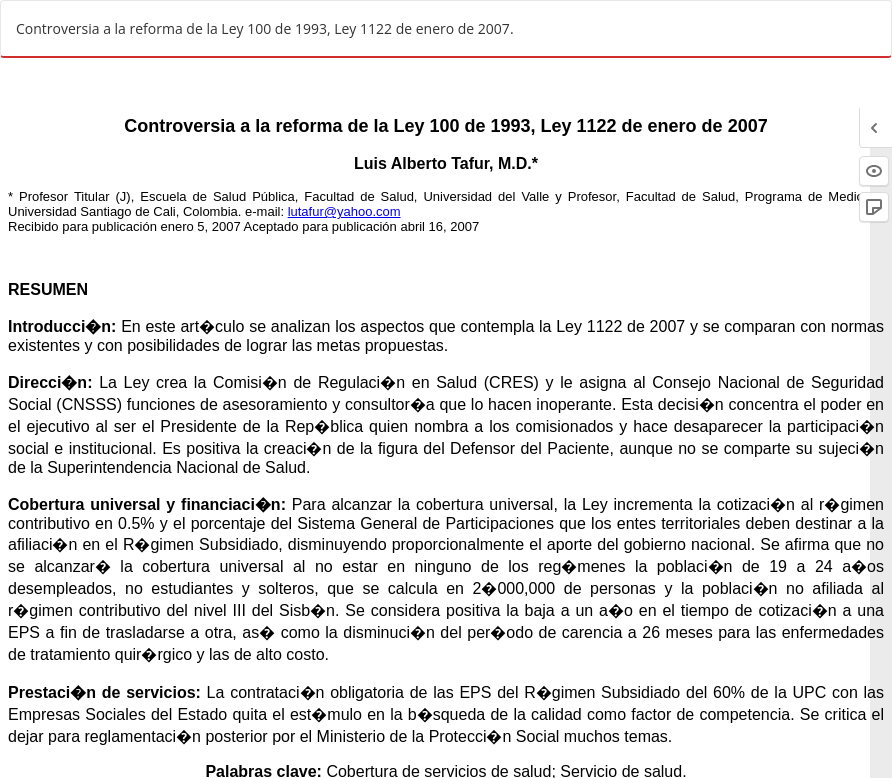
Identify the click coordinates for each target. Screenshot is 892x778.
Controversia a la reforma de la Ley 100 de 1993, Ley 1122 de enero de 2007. (265, 28)
